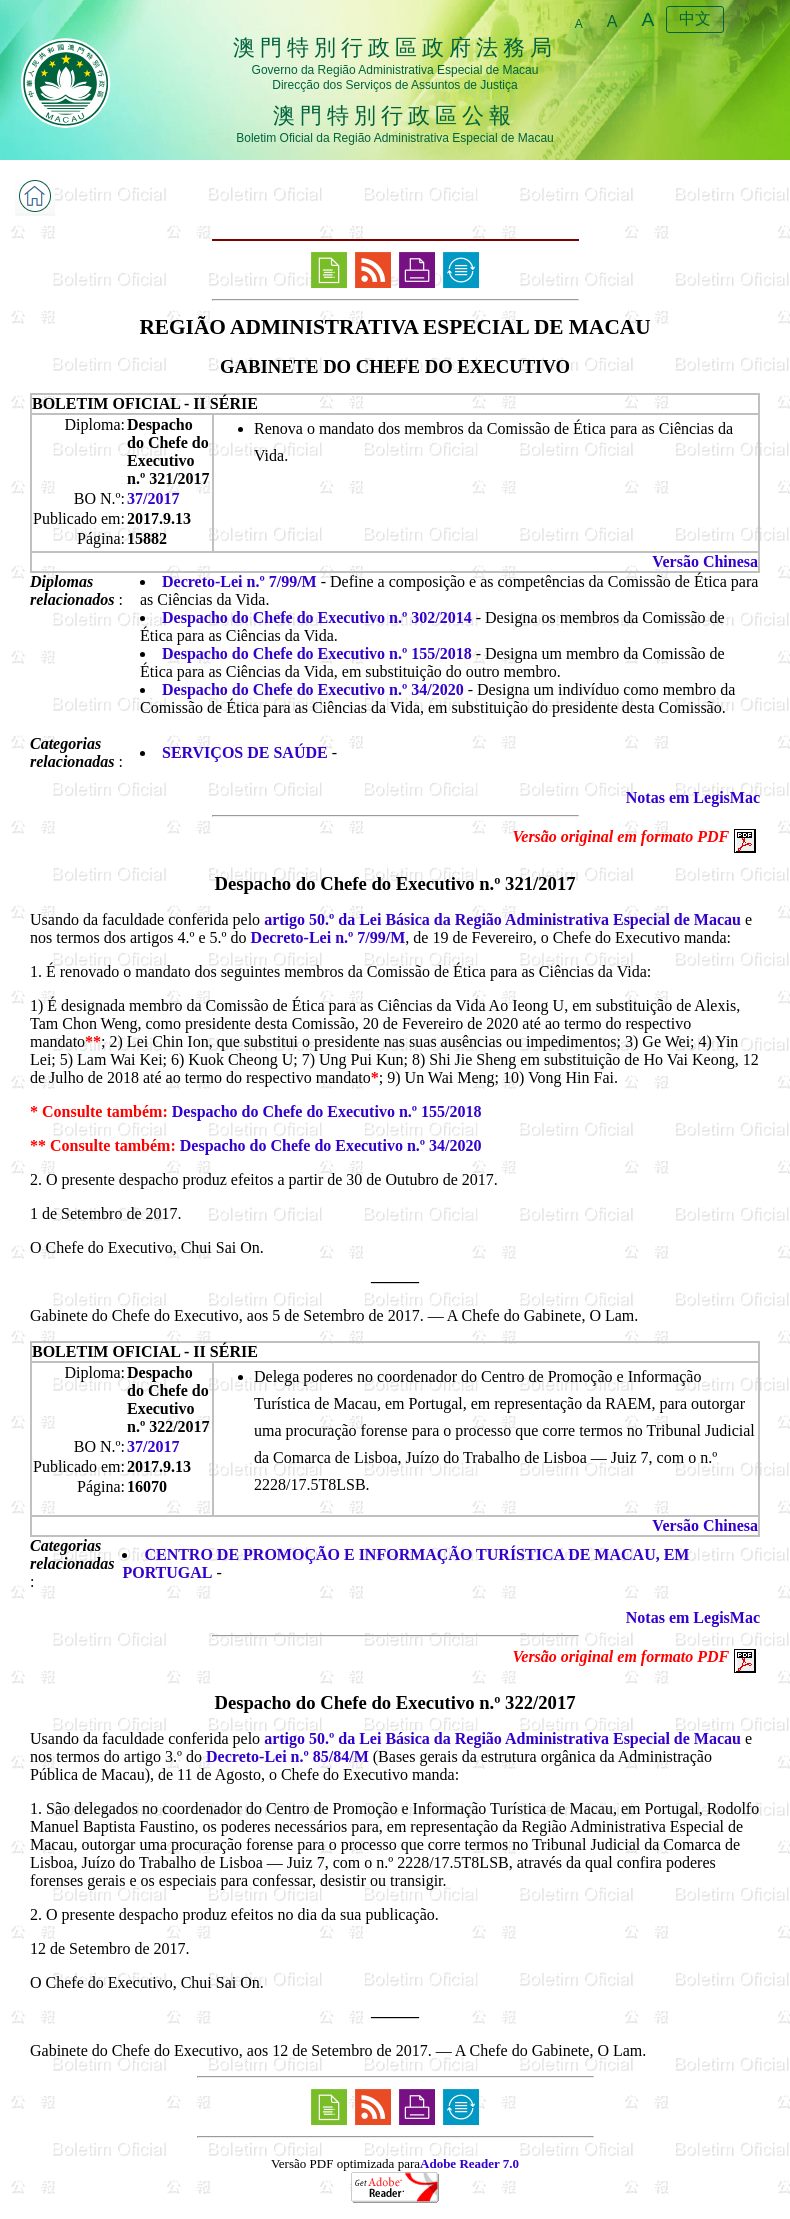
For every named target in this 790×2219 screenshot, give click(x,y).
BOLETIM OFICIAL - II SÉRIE (145, 403)
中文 (695, 18)
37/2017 (153, 498)
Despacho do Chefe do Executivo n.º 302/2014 (317, 617)
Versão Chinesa (705, 561)
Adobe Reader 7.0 (469, 2163)
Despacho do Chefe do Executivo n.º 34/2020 (313, 689)
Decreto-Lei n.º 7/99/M (239, 581)
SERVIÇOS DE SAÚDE (245, 752)
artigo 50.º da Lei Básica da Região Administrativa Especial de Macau (502, 919)
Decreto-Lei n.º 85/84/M (287, 1756)
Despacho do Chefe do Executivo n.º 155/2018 (317, 653)
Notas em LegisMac (693, 797)
